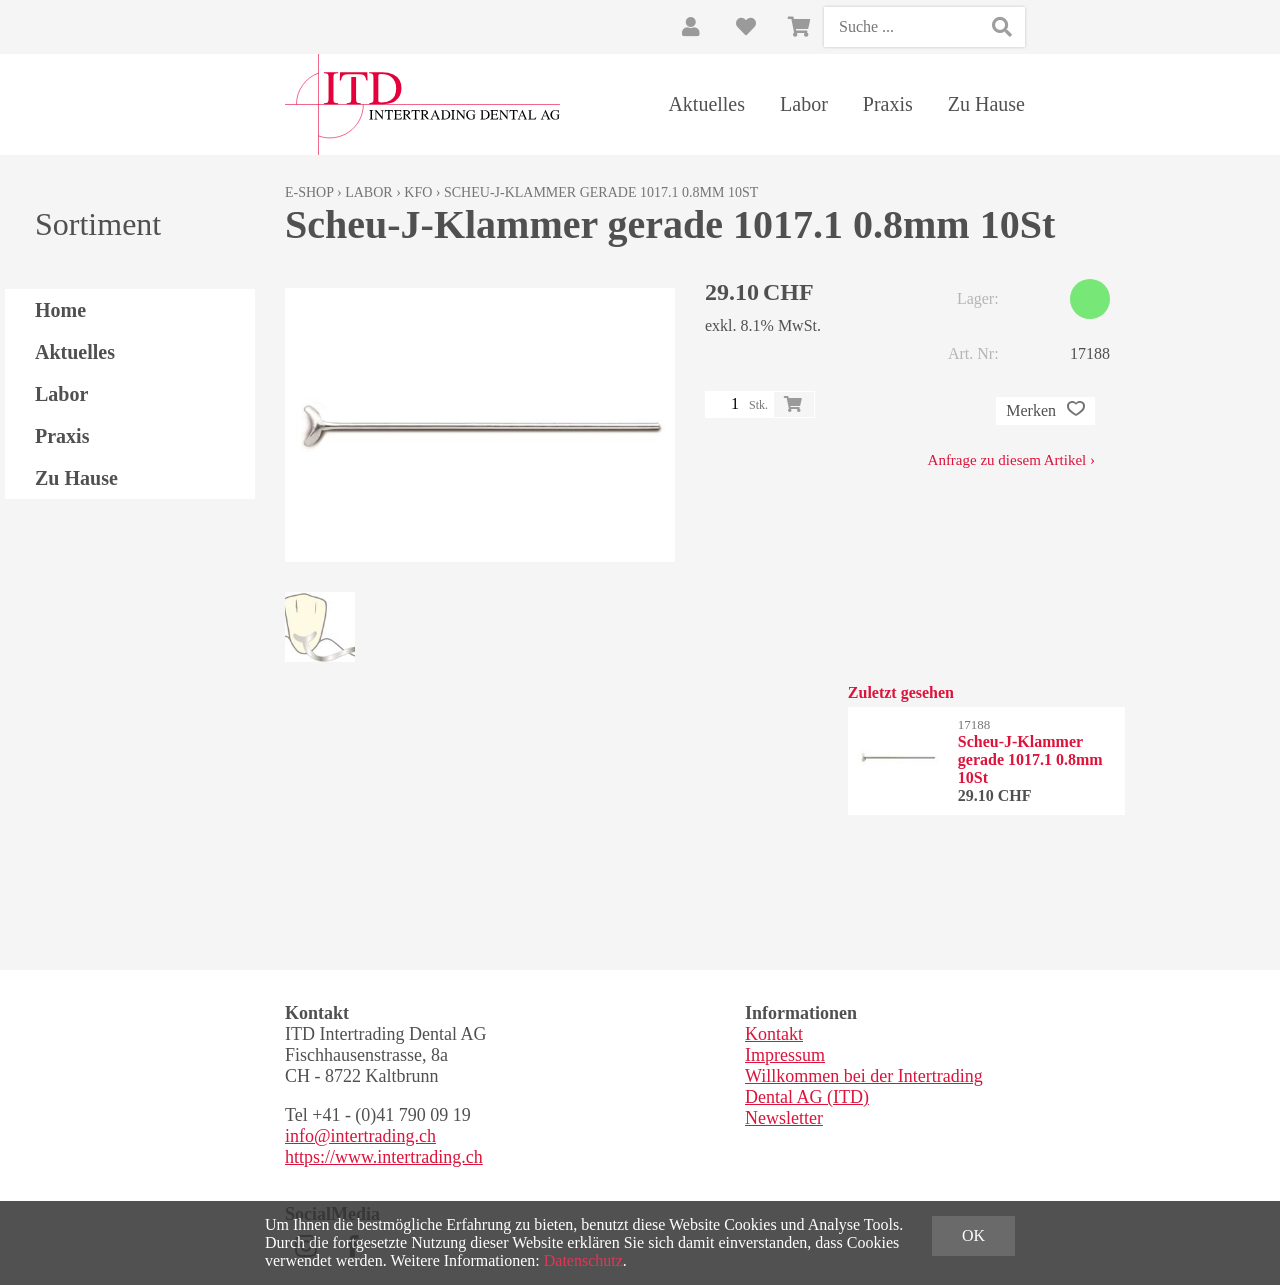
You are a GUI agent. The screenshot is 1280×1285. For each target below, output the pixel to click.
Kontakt (774, 1034)
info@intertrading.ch (360, 1136)
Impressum (785, 1055)
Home (60, 310)
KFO (418, 192)
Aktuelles (706, 104)
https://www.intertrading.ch (384, 1157)
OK (973, 1235)
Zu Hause (986, 104)
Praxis (888, 104)
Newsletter (784, 1118)
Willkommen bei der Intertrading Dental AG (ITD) (864, 1086)
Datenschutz (583, 1260)
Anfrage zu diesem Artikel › (1011, 460)
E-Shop (309, 192)
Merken (1045, 411)
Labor (804, 104)
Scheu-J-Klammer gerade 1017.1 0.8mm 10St (601, 192)
